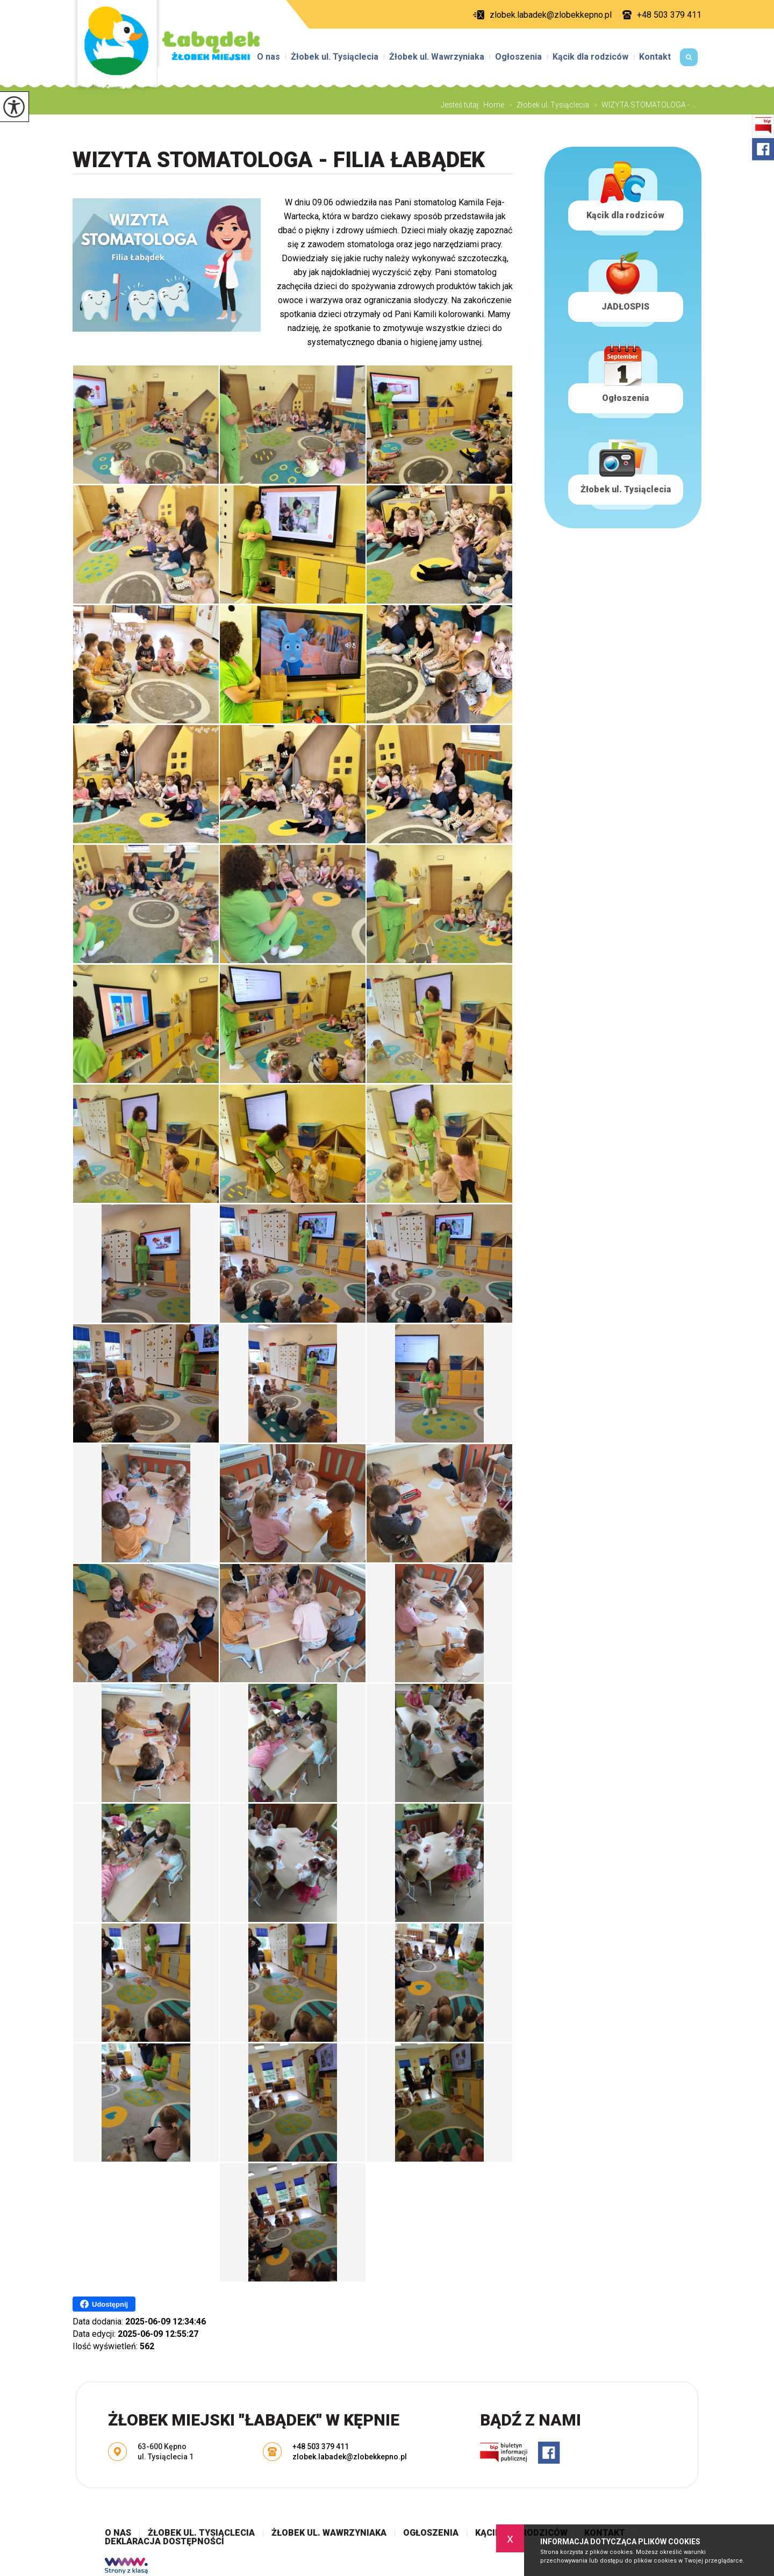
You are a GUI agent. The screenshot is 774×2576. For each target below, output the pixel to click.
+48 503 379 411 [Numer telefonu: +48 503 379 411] (320, 2446)
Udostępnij (104, 2304)
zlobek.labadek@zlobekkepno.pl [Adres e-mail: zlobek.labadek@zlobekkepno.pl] (349, 2456)
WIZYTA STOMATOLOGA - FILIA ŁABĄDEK (279, 160)
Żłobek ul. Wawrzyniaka (436, 57)
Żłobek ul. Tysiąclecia (334, 57)
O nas (268, 57)
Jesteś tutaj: (462, 105)
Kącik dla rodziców (590, 57)
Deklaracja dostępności (164, 2541)
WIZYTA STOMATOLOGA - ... (642, 105)
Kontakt (655, 57)
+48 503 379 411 (661, 14)
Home (493, 105)
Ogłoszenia (518, 57)
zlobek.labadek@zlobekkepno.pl (542, 14)
